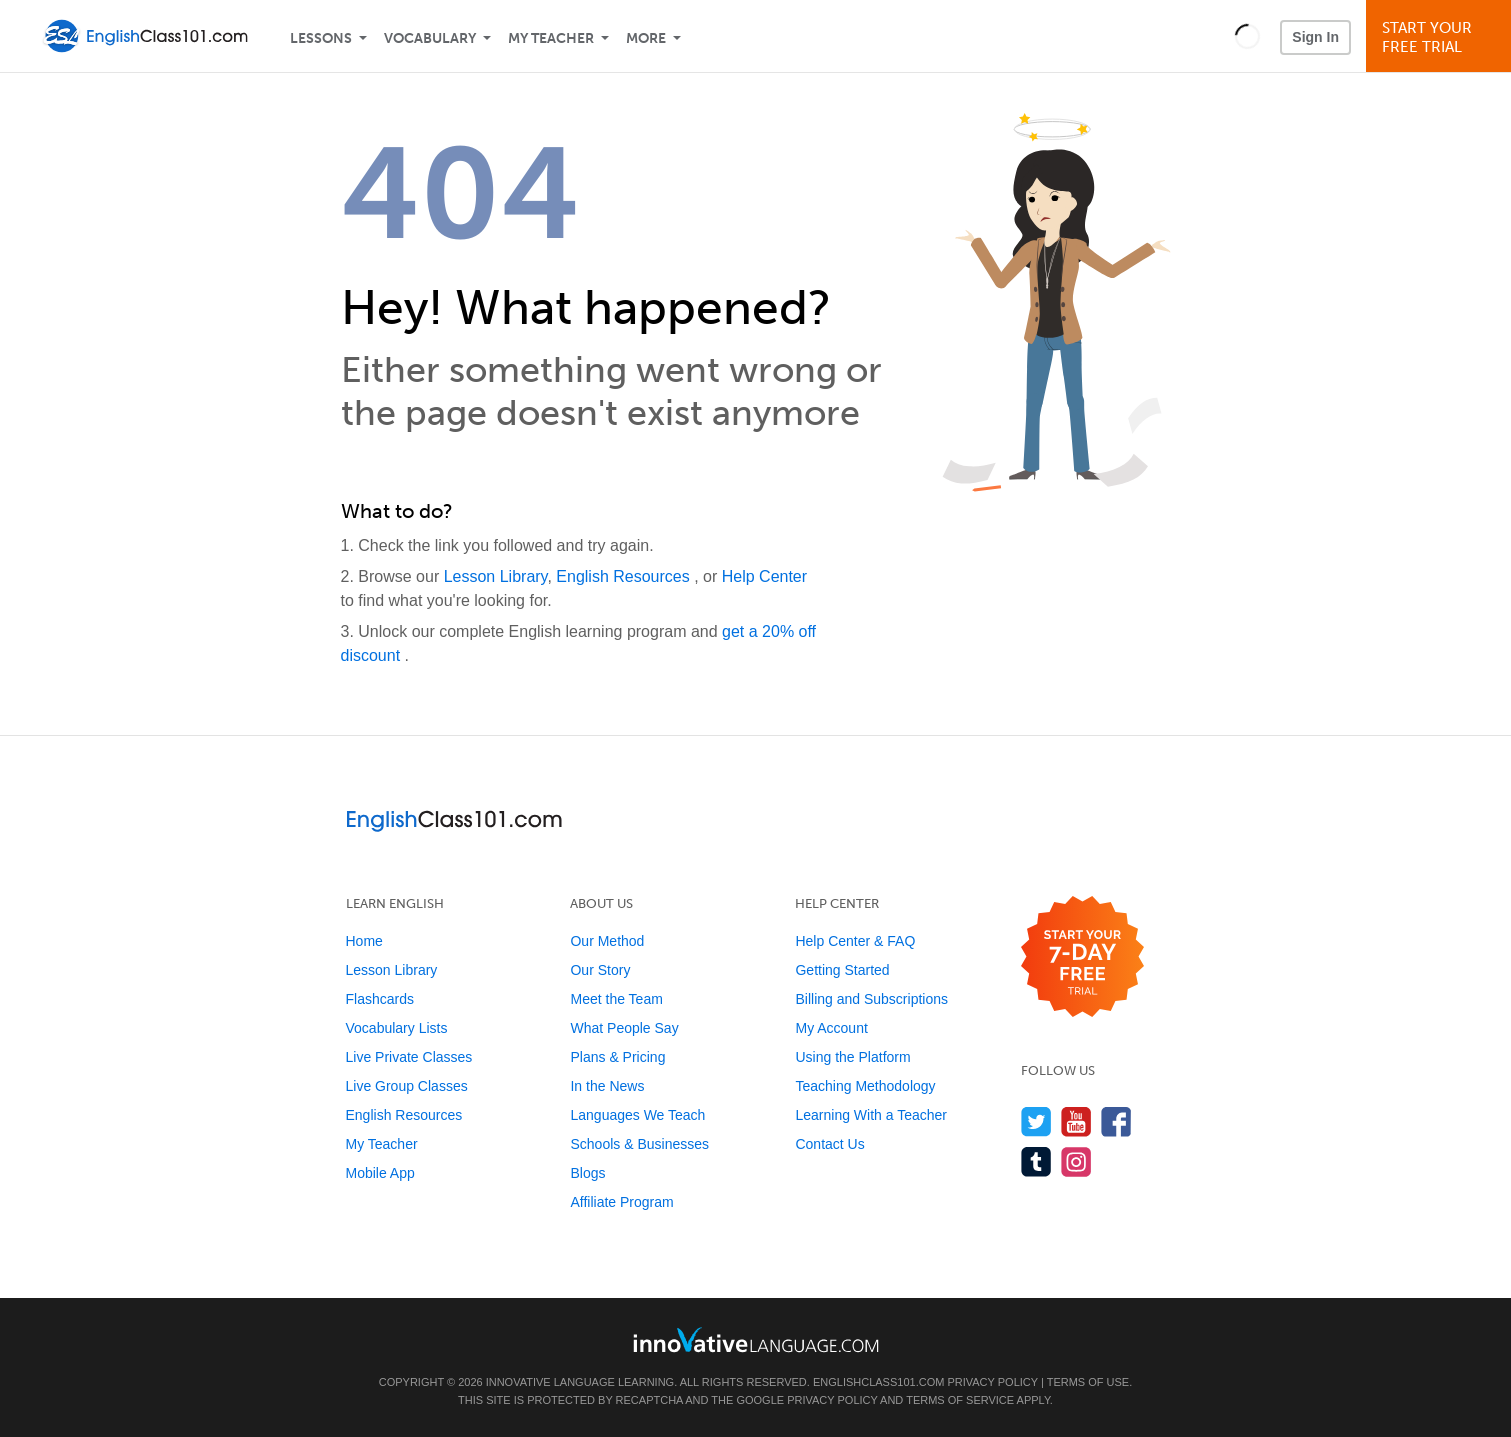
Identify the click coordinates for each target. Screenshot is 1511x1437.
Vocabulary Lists (397, 1028)
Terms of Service (960, 1400)
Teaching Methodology (865, 1086)
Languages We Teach (637, 1115)
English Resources (625, 576)
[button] (1247, 36)
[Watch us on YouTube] (1076, 1121)
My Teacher (551, 38)
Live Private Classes (409, 1057)
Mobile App (380, 1173)
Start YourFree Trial (1441, 37)
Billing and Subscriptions (871, 999)
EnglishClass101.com (878, 1382)
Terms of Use (1088, 1382)
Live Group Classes (407, 1086)
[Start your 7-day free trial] (1082, 957)
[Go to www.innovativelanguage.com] (756, 1339)
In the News (607, 1086)
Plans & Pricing (617, 1057)
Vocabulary (430, 38)
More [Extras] (646, 38)
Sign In (1315, 37)
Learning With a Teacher (871, 1115)
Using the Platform (852, 1057)
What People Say (624, 1028)
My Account (831, 1028)
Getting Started (842, 970)
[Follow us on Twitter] (1036, 1121)
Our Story (600, 970)
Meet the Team (616, 999)
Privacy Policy (992, 1382)
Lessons (321, 38)
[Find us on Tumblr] (1036, 1161)
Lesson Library (496, 576)
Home (364, 941)
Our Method (607, 941)
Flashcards (380, 999)
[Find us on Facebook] (1116, 1121)
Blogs (587, 1173)
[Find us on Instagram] (1076, 1161)
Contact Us (829, 1144)
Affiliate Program (621, 1202)
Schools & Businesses (639, 1144)
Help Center (764, 576)
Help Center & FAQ (855, 941)
